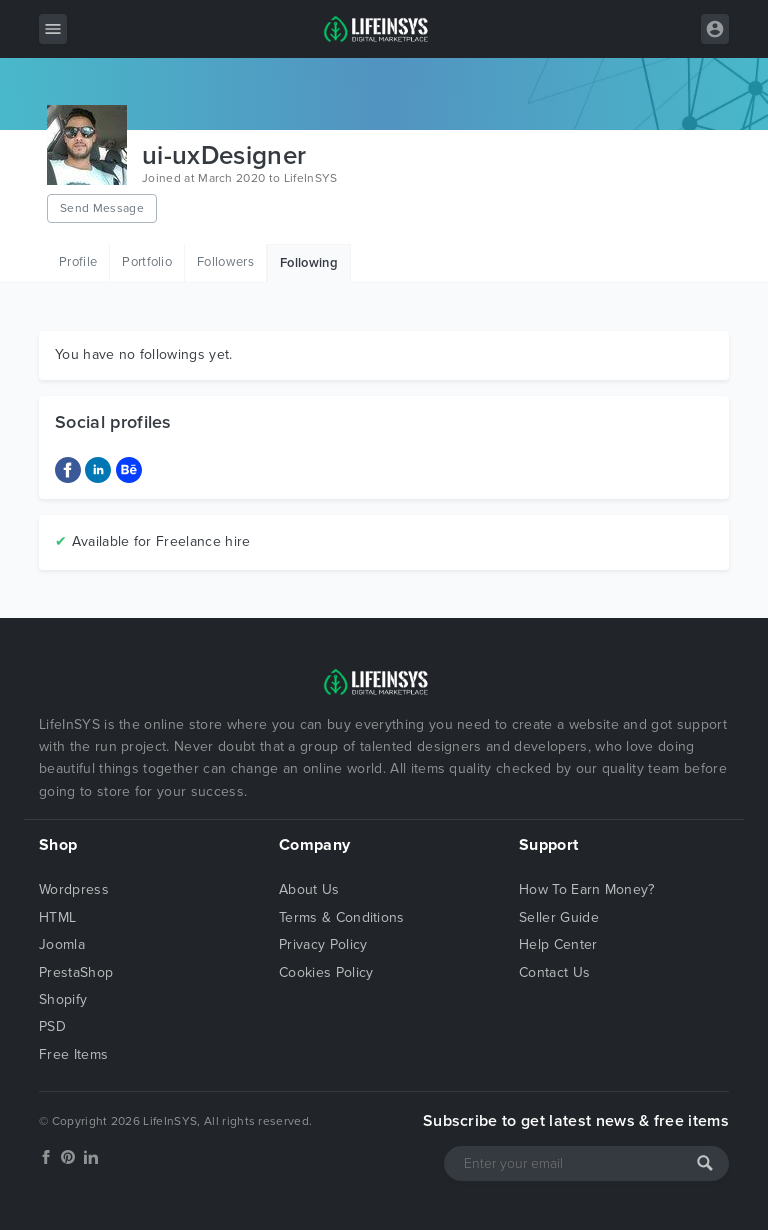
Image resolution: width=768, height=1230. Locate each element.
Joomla (62, 944)
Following (309, 263)
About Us (309, 889)
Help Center (558, 944)
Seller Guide (559, 917)
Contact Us (554, 972)
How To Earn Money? (587, 889)
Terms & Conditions (342, 917)
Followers (225, 262)
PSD (52, 1026)
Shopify (63, 999)
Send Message (102, 208)
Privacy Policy (323, 944)
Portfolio (147, 262)
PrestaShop (76, 972)
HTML (57, 917)
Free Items (73, 1054)
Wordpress (74, 889)
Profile (78, 262)
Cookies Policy (326, 972)
